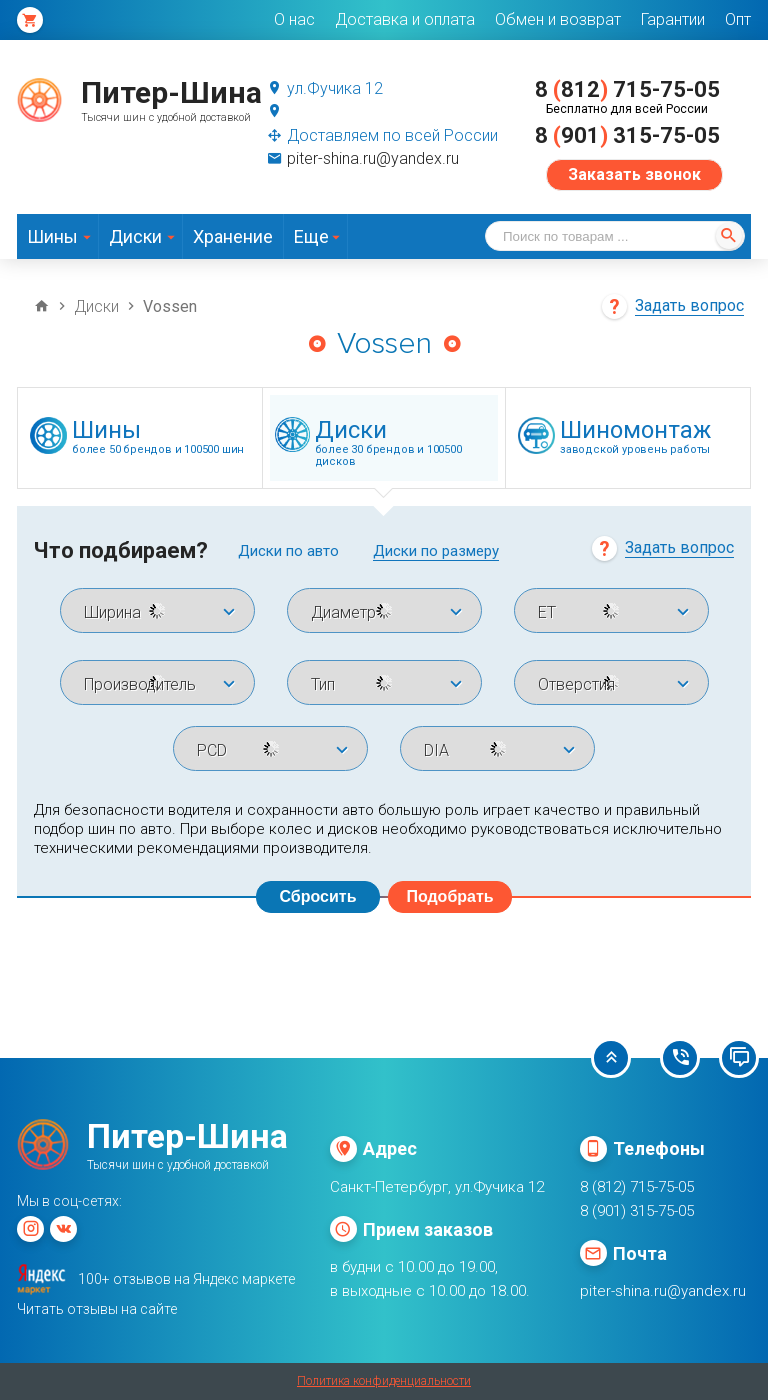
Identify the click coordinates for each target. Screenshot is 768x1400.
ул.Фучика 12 (325, 88)
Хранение (233, 236)
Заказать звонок (634, 174)
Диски (135, 236)
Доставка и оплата (405, 19)
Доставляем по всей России (382, 135)
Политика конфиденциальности (384, 1381)
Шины (52, 236)
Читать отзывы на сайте (97, 1309)
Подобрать (449, 896)
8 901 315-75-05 (627, 135)
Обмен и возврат (558, 19)
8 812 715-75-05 (627, 89)
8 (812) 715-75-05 (637, 1187)
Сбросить (318, 896)
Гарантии (673, 19)
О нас (294, 19)
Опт (738, 19)
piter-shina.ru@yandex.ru (363, 158)
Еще (311, 236)
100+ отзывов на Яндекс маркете (186, 1279)
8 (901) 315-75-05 (637, 1211)
